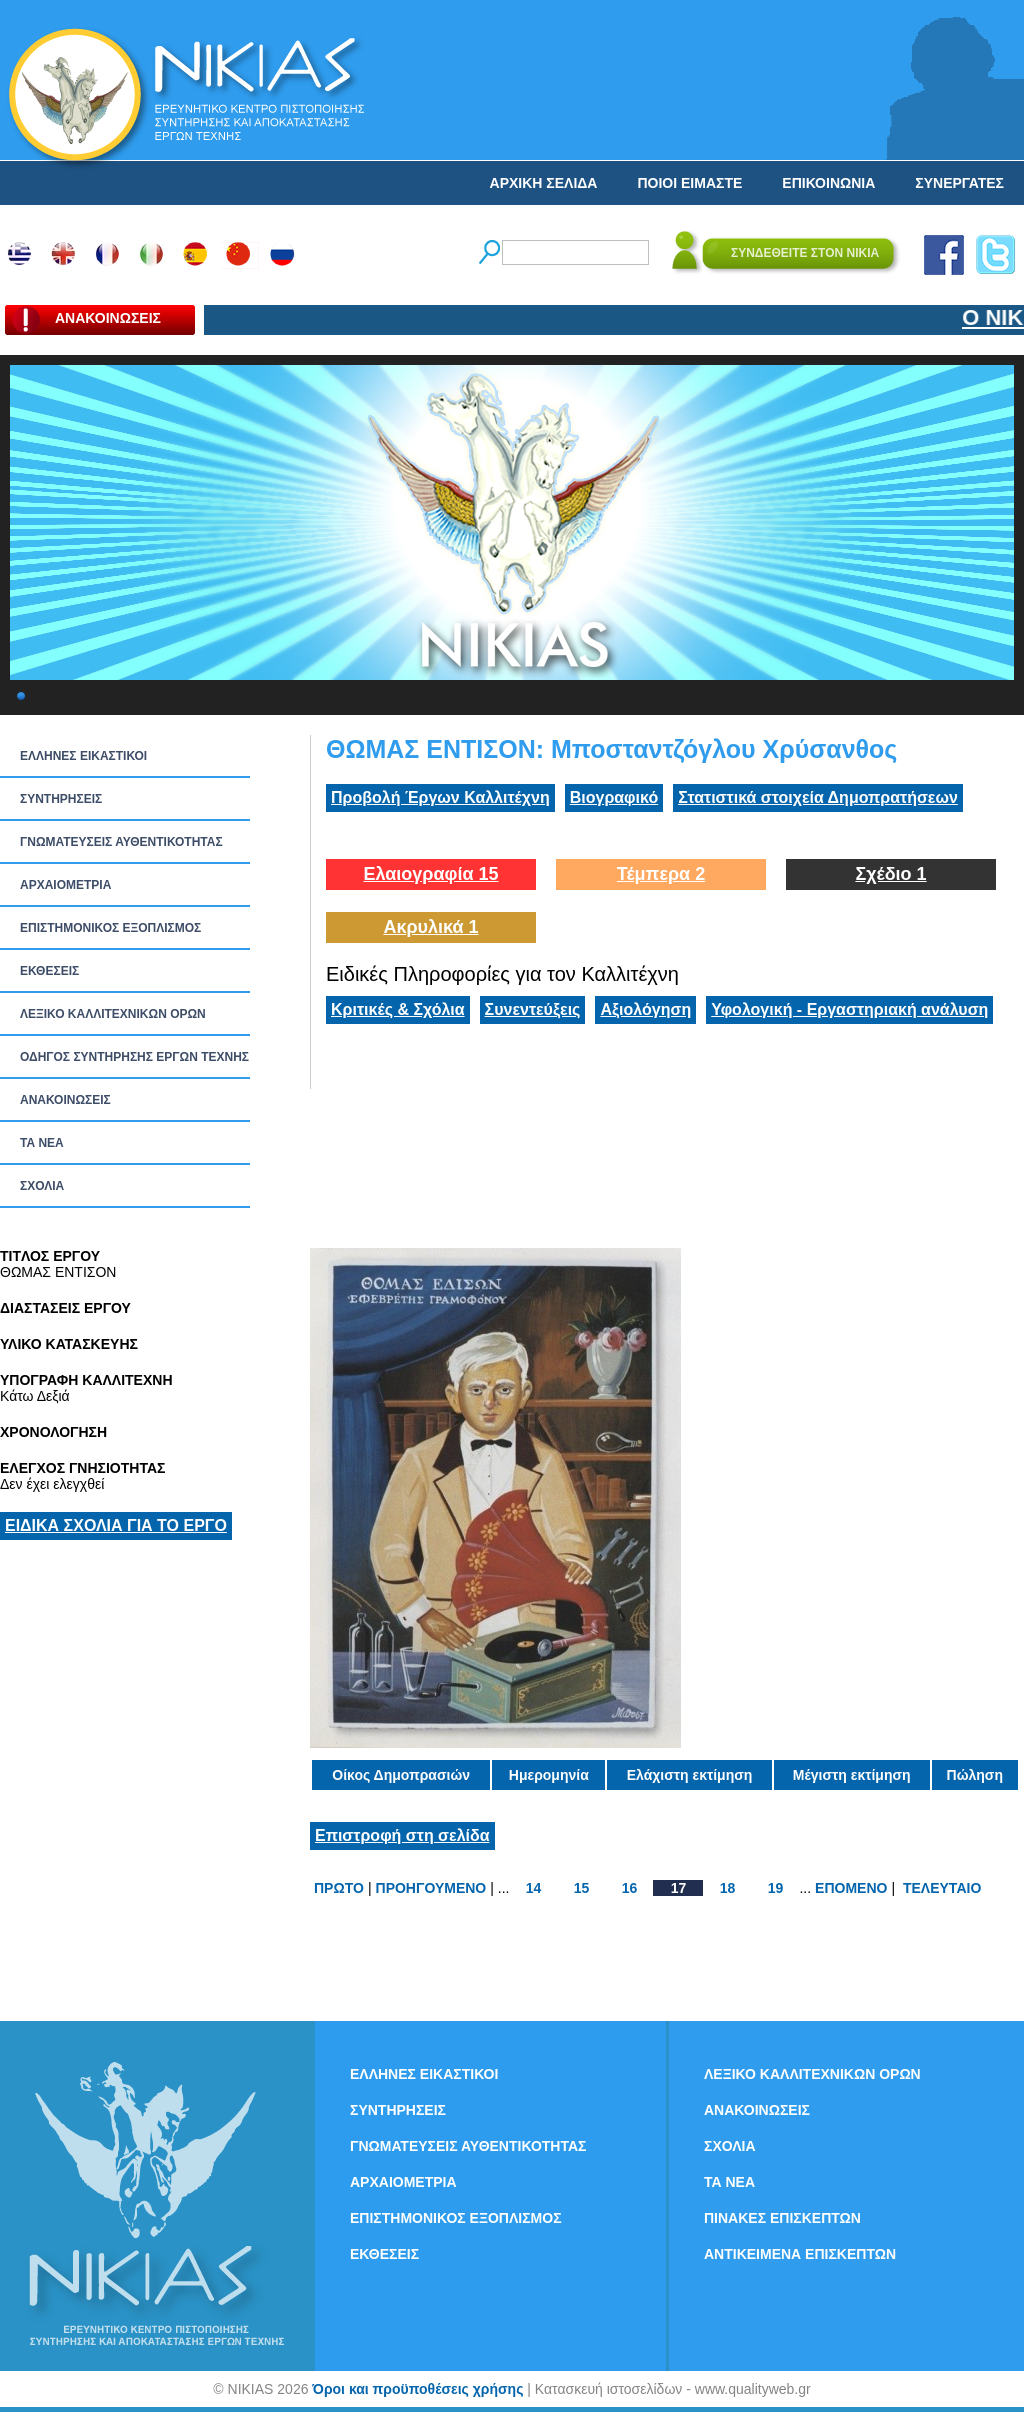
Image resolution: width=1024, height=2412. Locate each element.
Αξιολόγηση (645, 1009)
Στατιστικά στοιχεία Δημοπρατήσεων (818, 797)
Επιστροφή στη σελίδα (402, 1835)
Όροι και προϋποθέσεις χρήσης (417, 2389)
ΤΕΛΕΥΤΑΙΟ (942, 1888)
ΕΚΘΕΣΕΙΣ (49, 971)
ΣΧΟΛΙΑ (42, 1186)
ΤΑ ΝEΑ (42, 1143)
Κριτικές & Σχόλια (398, 1009)
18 (728, 1888)
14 (534, 1888)
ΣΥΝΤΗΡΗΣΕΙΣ (61, 799)
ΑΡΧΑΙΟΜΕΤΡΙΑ (65, 885)
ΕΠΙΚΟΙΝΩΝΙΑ (828, 183)
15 (582, 1888)
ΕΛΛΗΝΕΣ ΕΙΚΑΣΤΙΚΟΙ (83, 756)
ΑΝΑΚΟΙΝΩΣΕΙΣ (65, 1100)
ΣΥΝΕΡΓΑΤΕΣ (959, 183)
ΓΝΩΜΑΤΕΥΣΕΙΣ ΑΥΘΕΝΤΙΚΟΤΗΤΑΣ (121, 842)
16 (630, 1888)
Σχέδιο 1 (890, 874)
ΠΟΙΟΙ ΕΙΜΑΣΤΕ (689, 183)
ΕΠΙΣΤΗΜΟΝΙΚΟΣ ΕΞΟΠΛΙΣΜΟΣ (110, 928)
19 (776, 1888)
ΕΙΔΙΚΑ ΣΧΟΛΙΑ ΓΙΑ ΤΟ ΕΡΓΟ (116, 1525)
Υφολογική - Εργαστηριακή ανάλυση (849, 1009)
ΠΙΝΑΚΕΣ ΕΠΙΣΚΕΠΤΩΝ (782, 2218)
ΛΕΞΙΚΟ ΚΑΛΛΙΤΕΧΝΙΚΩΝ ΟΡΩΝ (113, 1014)
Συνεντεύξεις (533, 1009)
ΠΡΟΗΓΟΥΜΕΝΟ (431, 1888)
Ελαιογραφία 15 (430, 874)
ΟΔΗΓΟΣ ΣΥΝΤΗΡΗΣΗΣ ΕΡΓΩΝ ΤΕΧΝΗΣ (134, 1057)
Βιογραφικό (614, 797)
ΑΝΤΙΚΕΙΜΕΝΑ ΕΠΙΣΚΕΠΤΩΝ (800, 2254)
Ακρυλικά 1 (430, 927)
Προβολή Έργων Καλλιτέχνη (440, 797)
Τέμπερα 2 (661, 874)
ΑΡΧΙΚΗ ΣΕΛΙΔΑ (544, 183)
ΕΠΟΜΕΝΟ (851, 1888)
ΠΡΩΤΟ (339, 1888)
